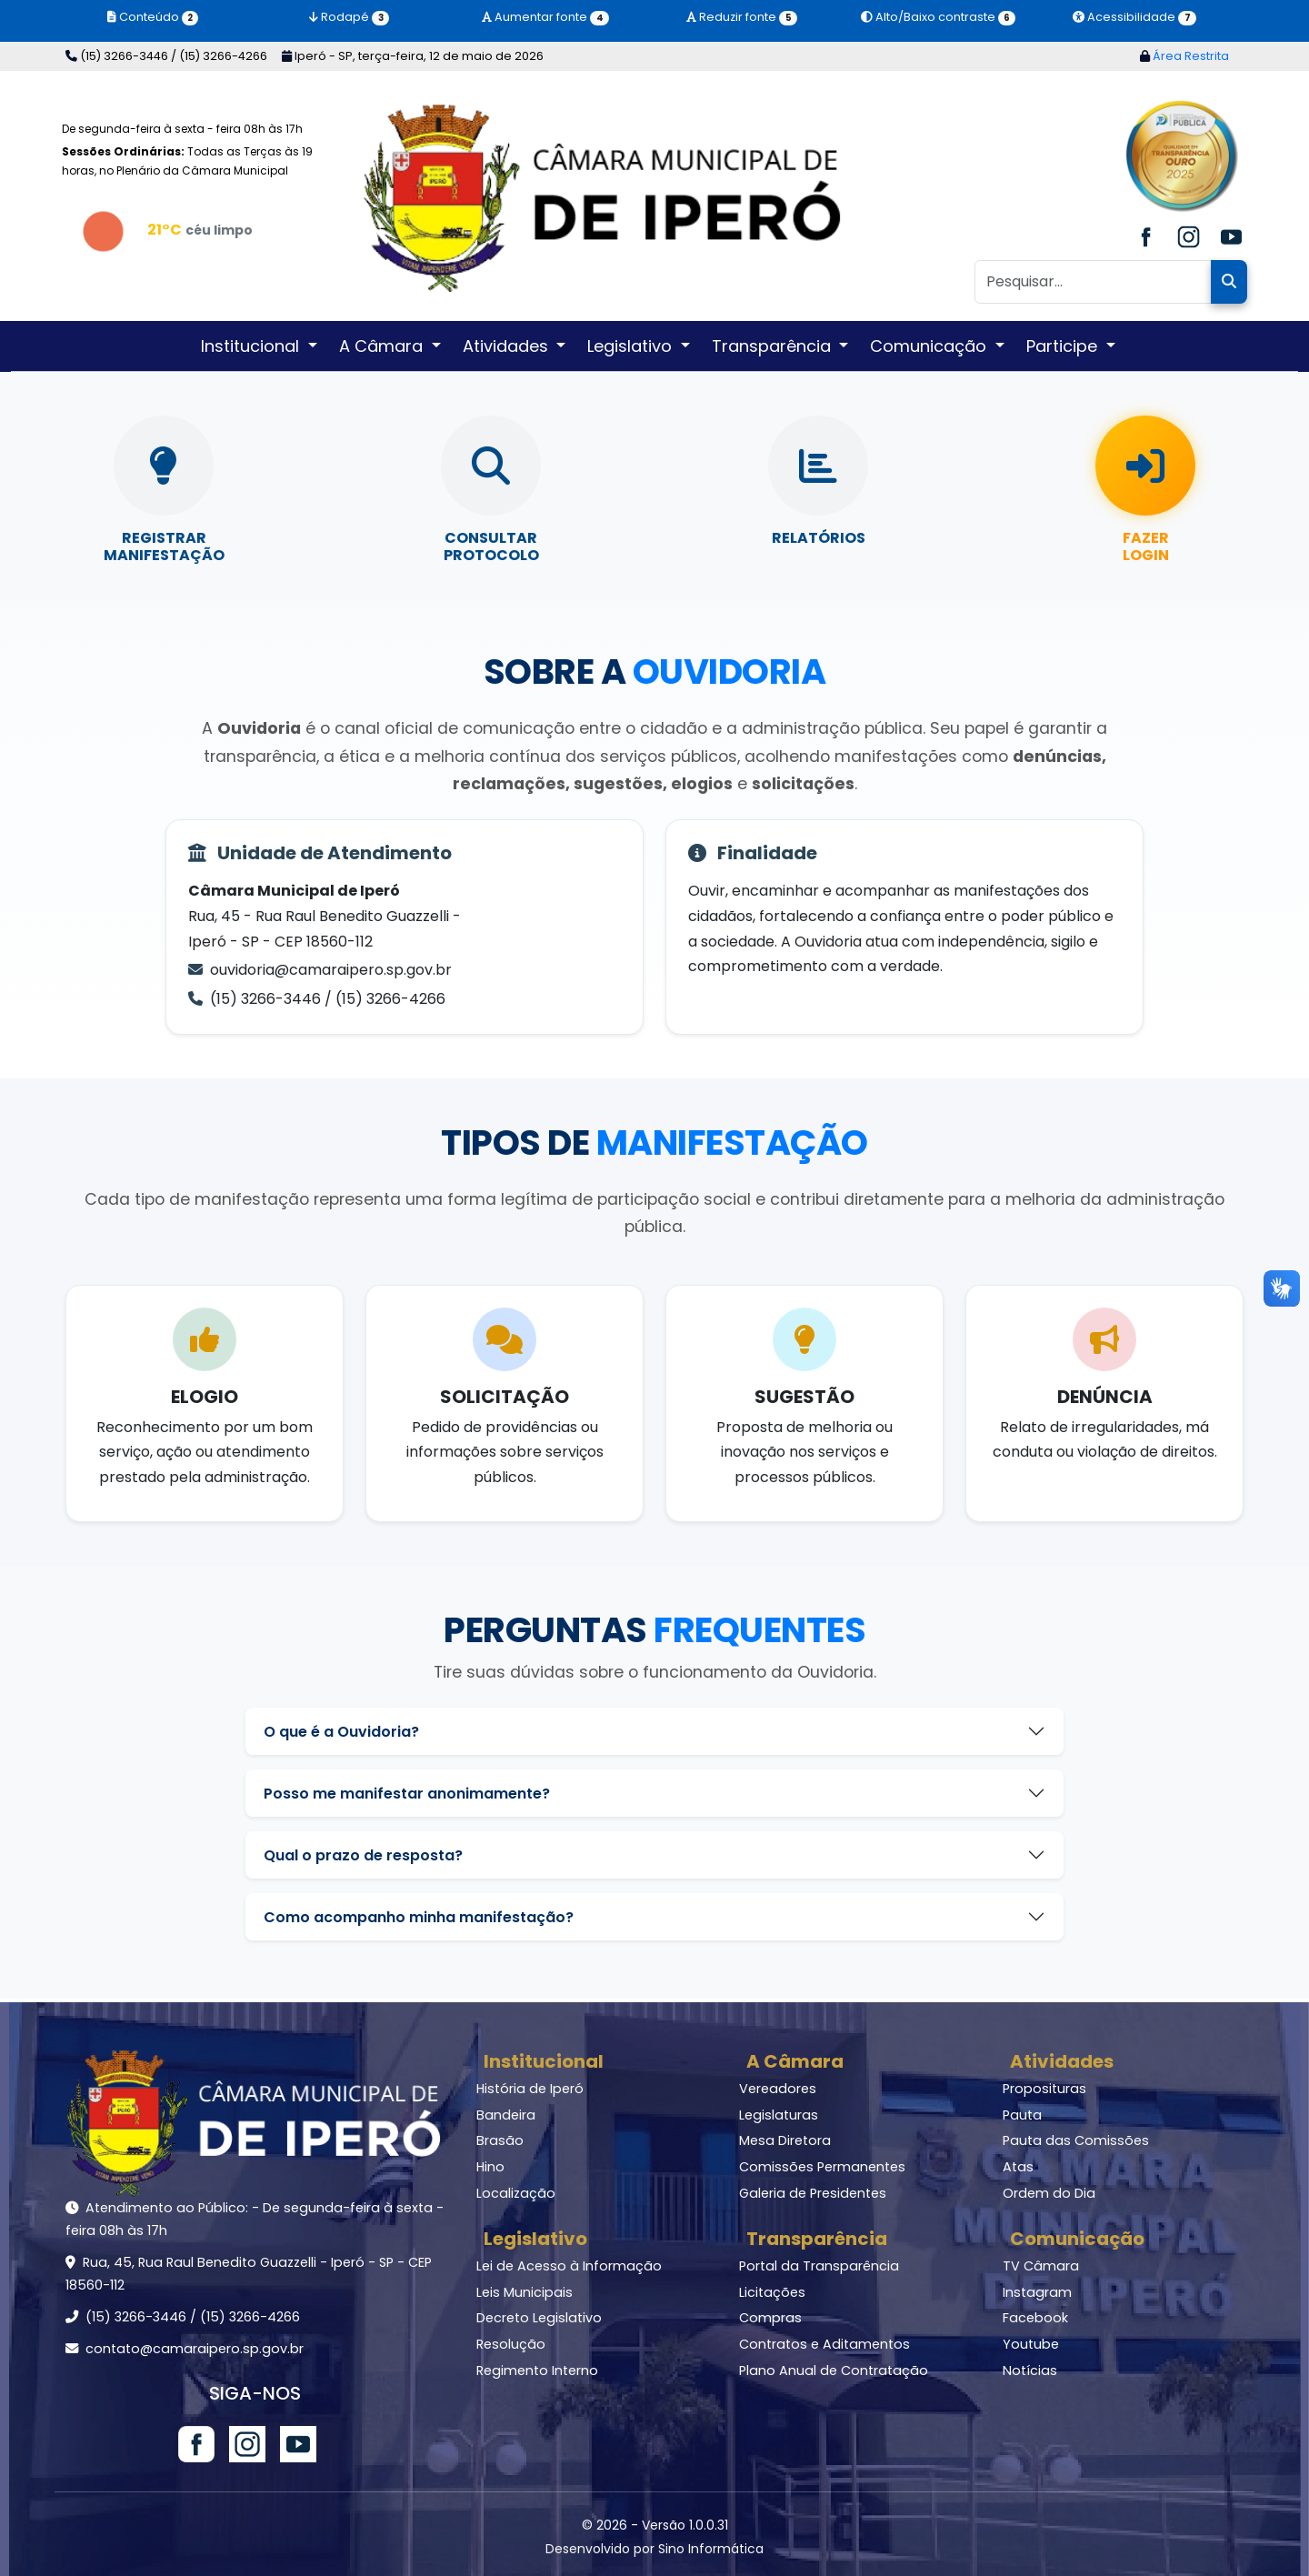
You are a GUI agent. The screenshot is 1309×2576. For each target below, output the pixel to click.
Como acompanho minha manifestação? (419, 1917)
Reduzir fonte (741, 17)
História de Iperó (530, 2089)
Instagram (1037, 2292)
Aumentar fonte (545, 17)
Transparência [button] (773, 346)
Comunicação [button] (930, 346)
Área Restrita (1184, 56)
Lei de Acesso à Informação (569, 2266)
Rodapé (348, 17)
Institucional (544, 2061)
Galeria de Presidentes (812, 2193)
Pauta (1022, 2115)
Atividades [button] (508, 346)
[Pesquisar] (1093, 282)
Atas (1018, 2167)
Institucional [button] (252, 346)
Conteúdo (152, 17)
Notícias (1030, 2370)
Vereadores (777, 2089)
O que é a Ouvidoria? (341, 1731)
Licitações (772, 2292)
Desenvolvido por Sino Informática (654, 2549)
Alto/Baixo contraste (938, 17)
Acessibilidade (1134, 17)
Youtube (1031, 2344)
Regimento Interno (537, 2370)
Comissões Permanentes (822, 2167)
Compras (770, 2318)
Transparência (816, 2238)
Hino (490, 2167)
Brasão (500, 2140)
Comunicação (1077, 2238)
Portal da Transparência (819, 2266)
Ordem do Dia (1049, 2193)
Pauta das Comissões (1076, 2140)
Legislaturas (778, 2115)
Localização (515, 2193)
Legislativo (535, 2238)
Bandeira (505, 2115)
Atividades (1062, 2061)
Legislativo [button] (631, 346)
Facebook (1035, 2318)
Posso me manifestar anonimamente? (407, 1793)
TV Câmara (1041, 2266)
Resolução (510, 2344)
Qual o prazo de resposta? (363, 1855)
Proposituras (1044, 2089)
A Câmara (795, 2061)
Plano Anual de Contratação (833, 2370)
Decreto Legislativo (539, 2318)
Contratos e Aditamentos (824, 2344)
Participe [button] (1064, 346)
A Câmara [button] (383, 346)
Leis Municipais (524, 2292)
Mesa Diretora (785, 2140)
